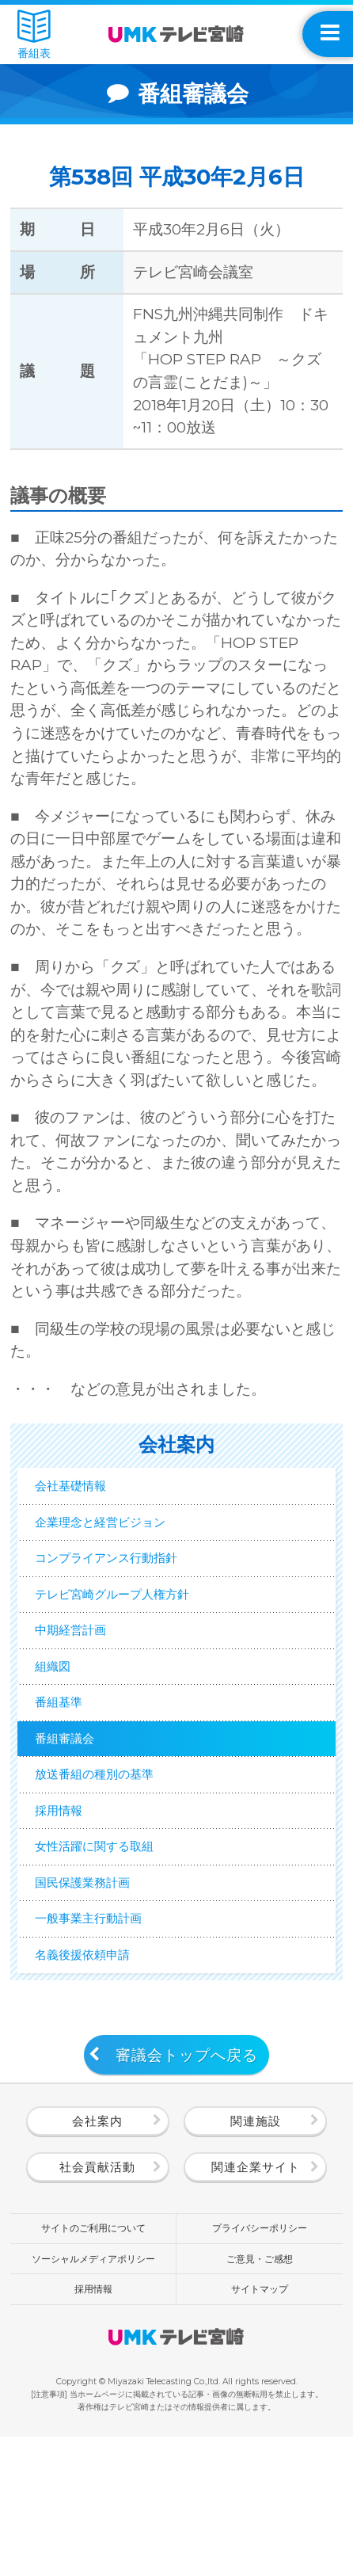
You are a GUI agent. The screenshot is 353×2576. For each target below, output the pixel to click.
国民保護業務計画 (100, 1997)
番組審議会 (78, 1813)
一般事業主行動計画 (108, 2043)
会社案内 (97, 2260)
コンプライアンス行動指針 (130, 1583)
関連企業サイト (255, 2306)
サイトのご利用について (93, 2367)
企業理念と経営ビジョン (123, 1537)
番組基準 (70, 1768)
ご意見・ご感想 (259, 2397)
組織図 (62, 1722)
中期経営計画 (85, 1675)
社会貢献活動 (97, 2306)
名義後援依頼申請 (100, 2089)
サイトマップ (259, 2428)
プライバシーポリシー (259, 2367)
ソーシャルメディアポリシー (93, 2397)
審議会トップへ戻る (187, 2194)
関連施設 (255, 2260)
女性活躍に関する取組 (115, 1951)
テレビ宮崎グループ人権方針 (138, 1629)
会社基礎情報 (85, 1491)
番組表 (34, 34)
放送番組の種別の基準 (115, 1859)
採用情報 (70, 1905)
